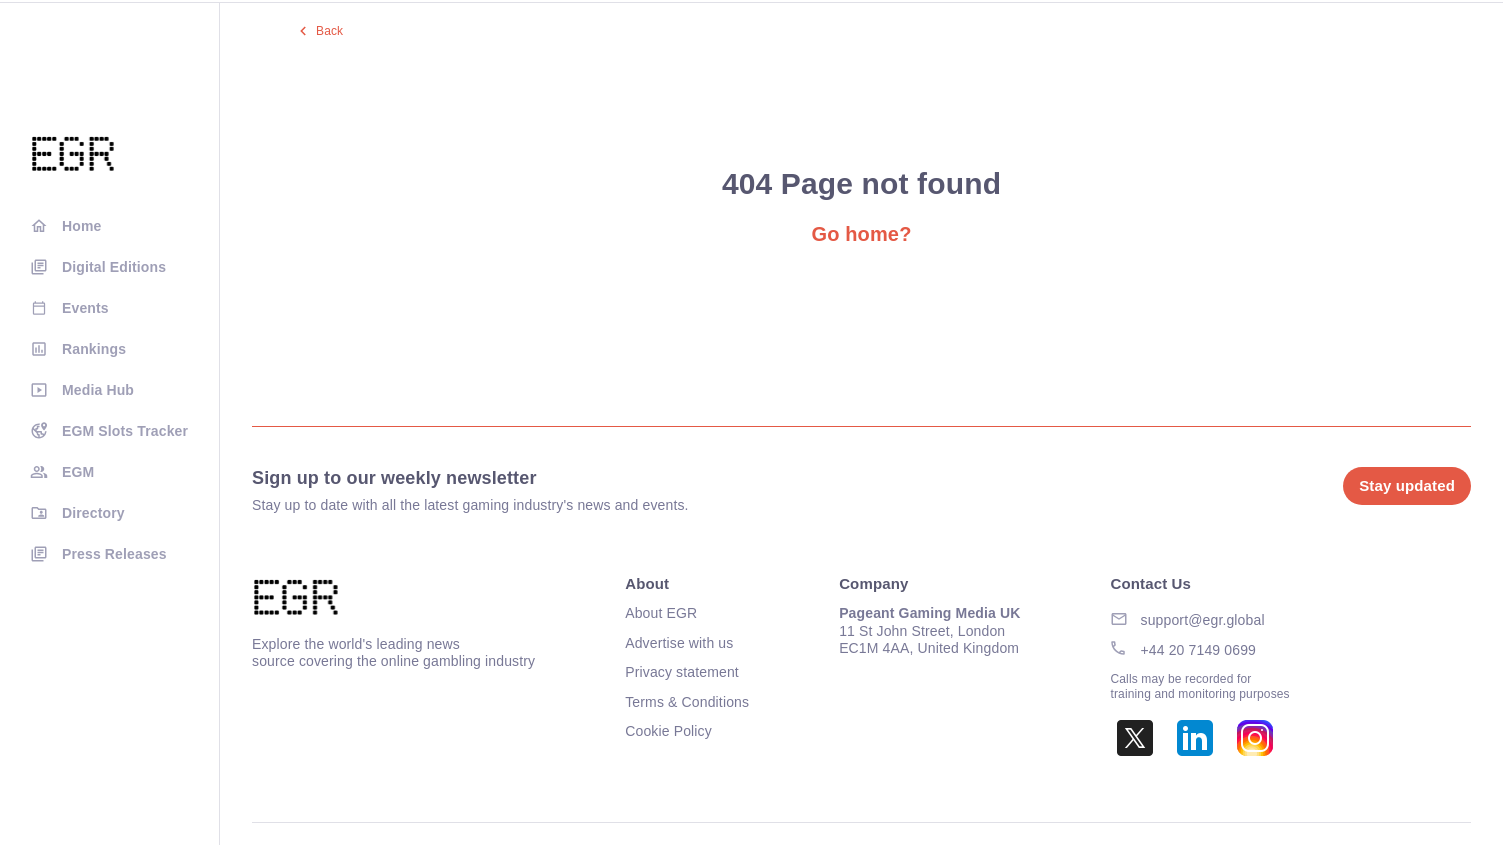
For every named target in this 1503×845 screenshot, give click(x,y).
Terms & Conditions (687, 702)
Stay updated (1407, 485)
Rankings (94, 349)
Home (81, 226)
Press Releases (114, 554)
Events (85, 308)
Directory (93, 513)
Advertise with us (679, 643)
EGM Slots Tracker (125, 431)
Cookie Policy (668, 731)
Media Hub (98, 390)
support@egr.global (1203, 620)
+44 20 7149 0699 (1199, 650)
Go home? (861, 234)
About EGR (661, 613)
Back (329, 31)
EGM (78, 472)
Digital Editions (114, 267)
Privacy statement (682, 672)
